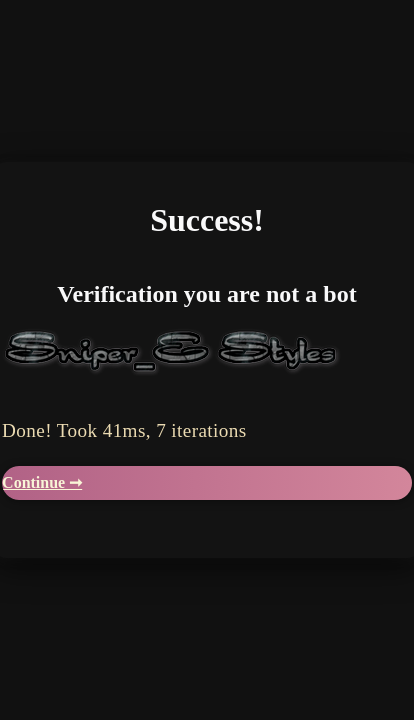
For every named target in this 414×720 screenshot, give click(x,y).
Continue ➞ (42, 482)
